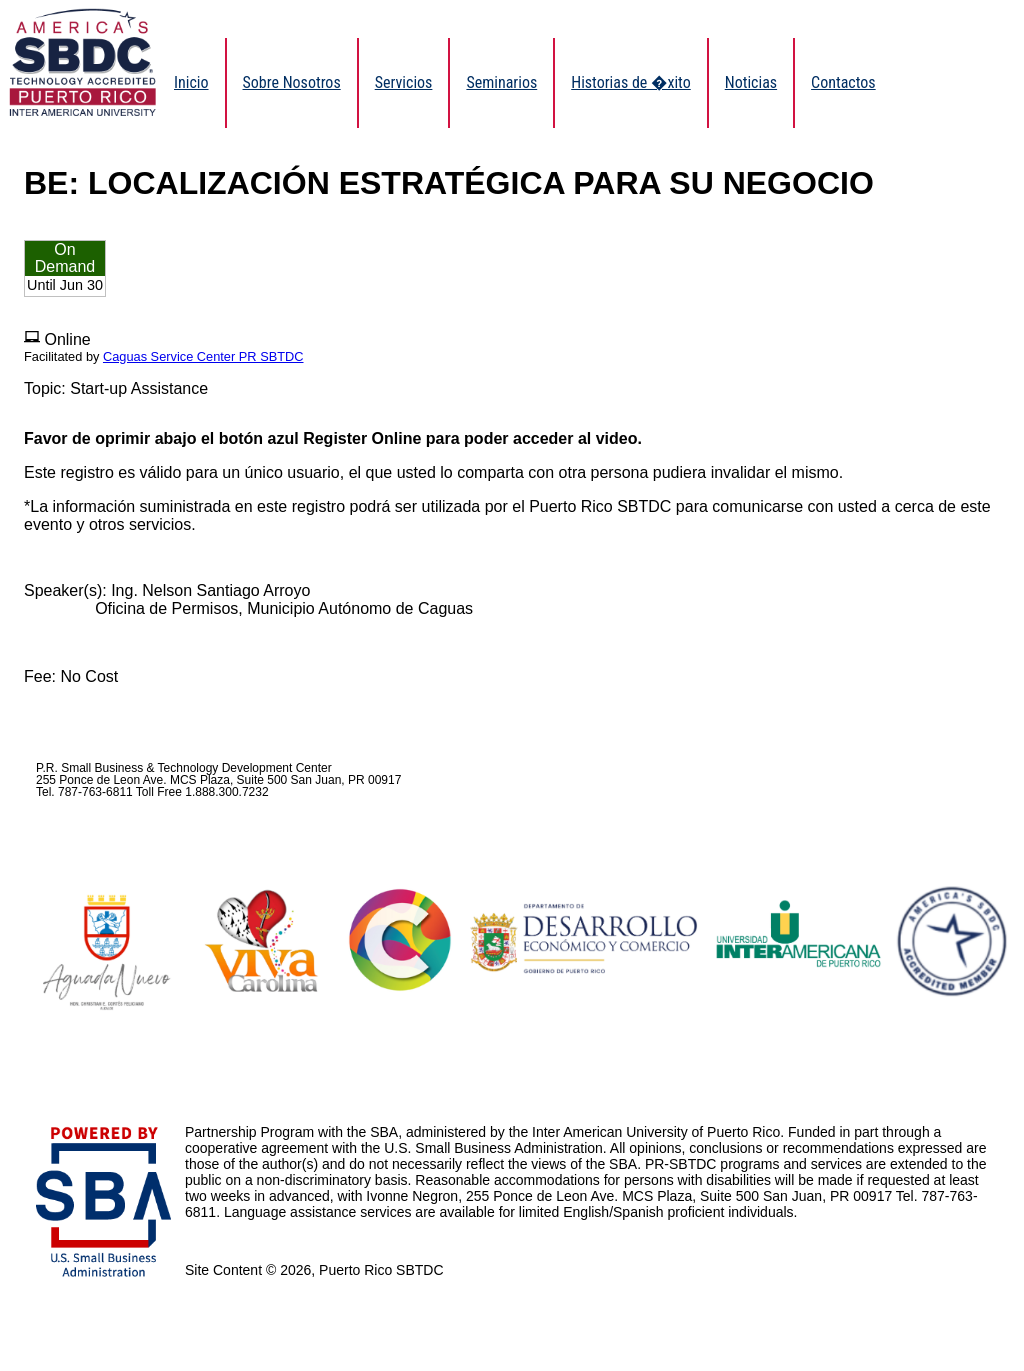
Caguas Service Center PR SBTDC (203, 356)
